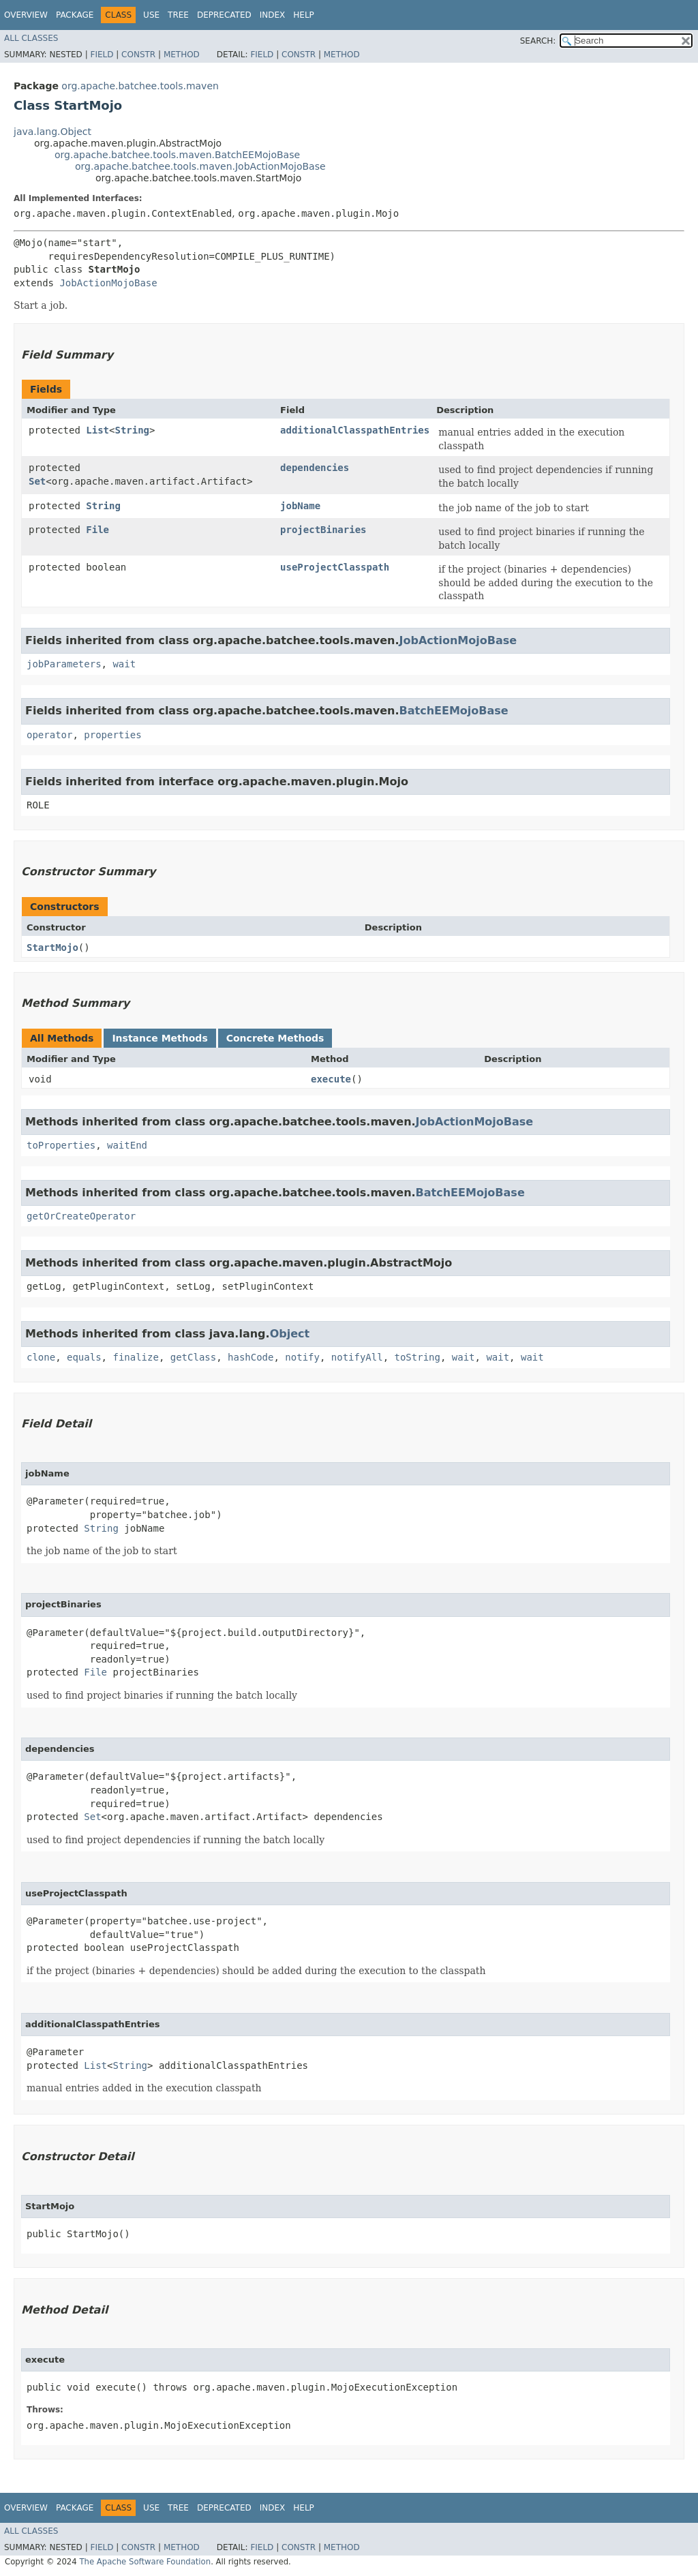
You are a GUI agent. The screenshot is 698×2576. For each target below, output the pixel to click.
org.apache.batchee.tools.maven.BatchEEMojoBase (177, 154)
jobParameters (64, 663)
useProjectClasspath (334, 567)
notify (302, 1357)
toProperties (61, 1145)
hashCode (250, 1357)
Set (37, 481)
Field (101, 54)
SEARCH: (538, 41)
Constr (138, 54)
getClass (193, 1357)
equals (84, 1357)
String (132, 430)
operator (49, 734)
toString (417, 1357)
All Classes (31, 38)
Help (303, 15)
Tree (178, 15)
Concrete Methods (275, 1038)
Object (290, 1333)
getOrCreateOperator (81, 1216)
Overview (26, 15)
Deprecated (224, 15)
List (97, 430)
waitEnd (127, 1145)
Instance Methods (159, 1038)
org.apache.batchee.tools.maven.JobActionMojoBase (200, 166)
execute (331, 1079)
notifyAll (357, 1357)
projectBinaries (323, 529)
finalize (135, 1357)
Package (74, 15)
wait (124, 663)
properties (112, 734)
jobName (300, 505)
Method (182, 54)
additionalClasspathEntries (354, 430)
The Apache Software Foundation (145, 2561)
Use (151, 15)
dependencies (314, 467)
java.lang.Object (52, 131)
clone (41, 1357)
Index (273, 15)
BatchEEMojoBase (454, 710)
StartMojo (52, 947)
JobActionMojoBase (108, 282)
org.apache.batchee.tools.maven (140, 85)
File (97, 529)
